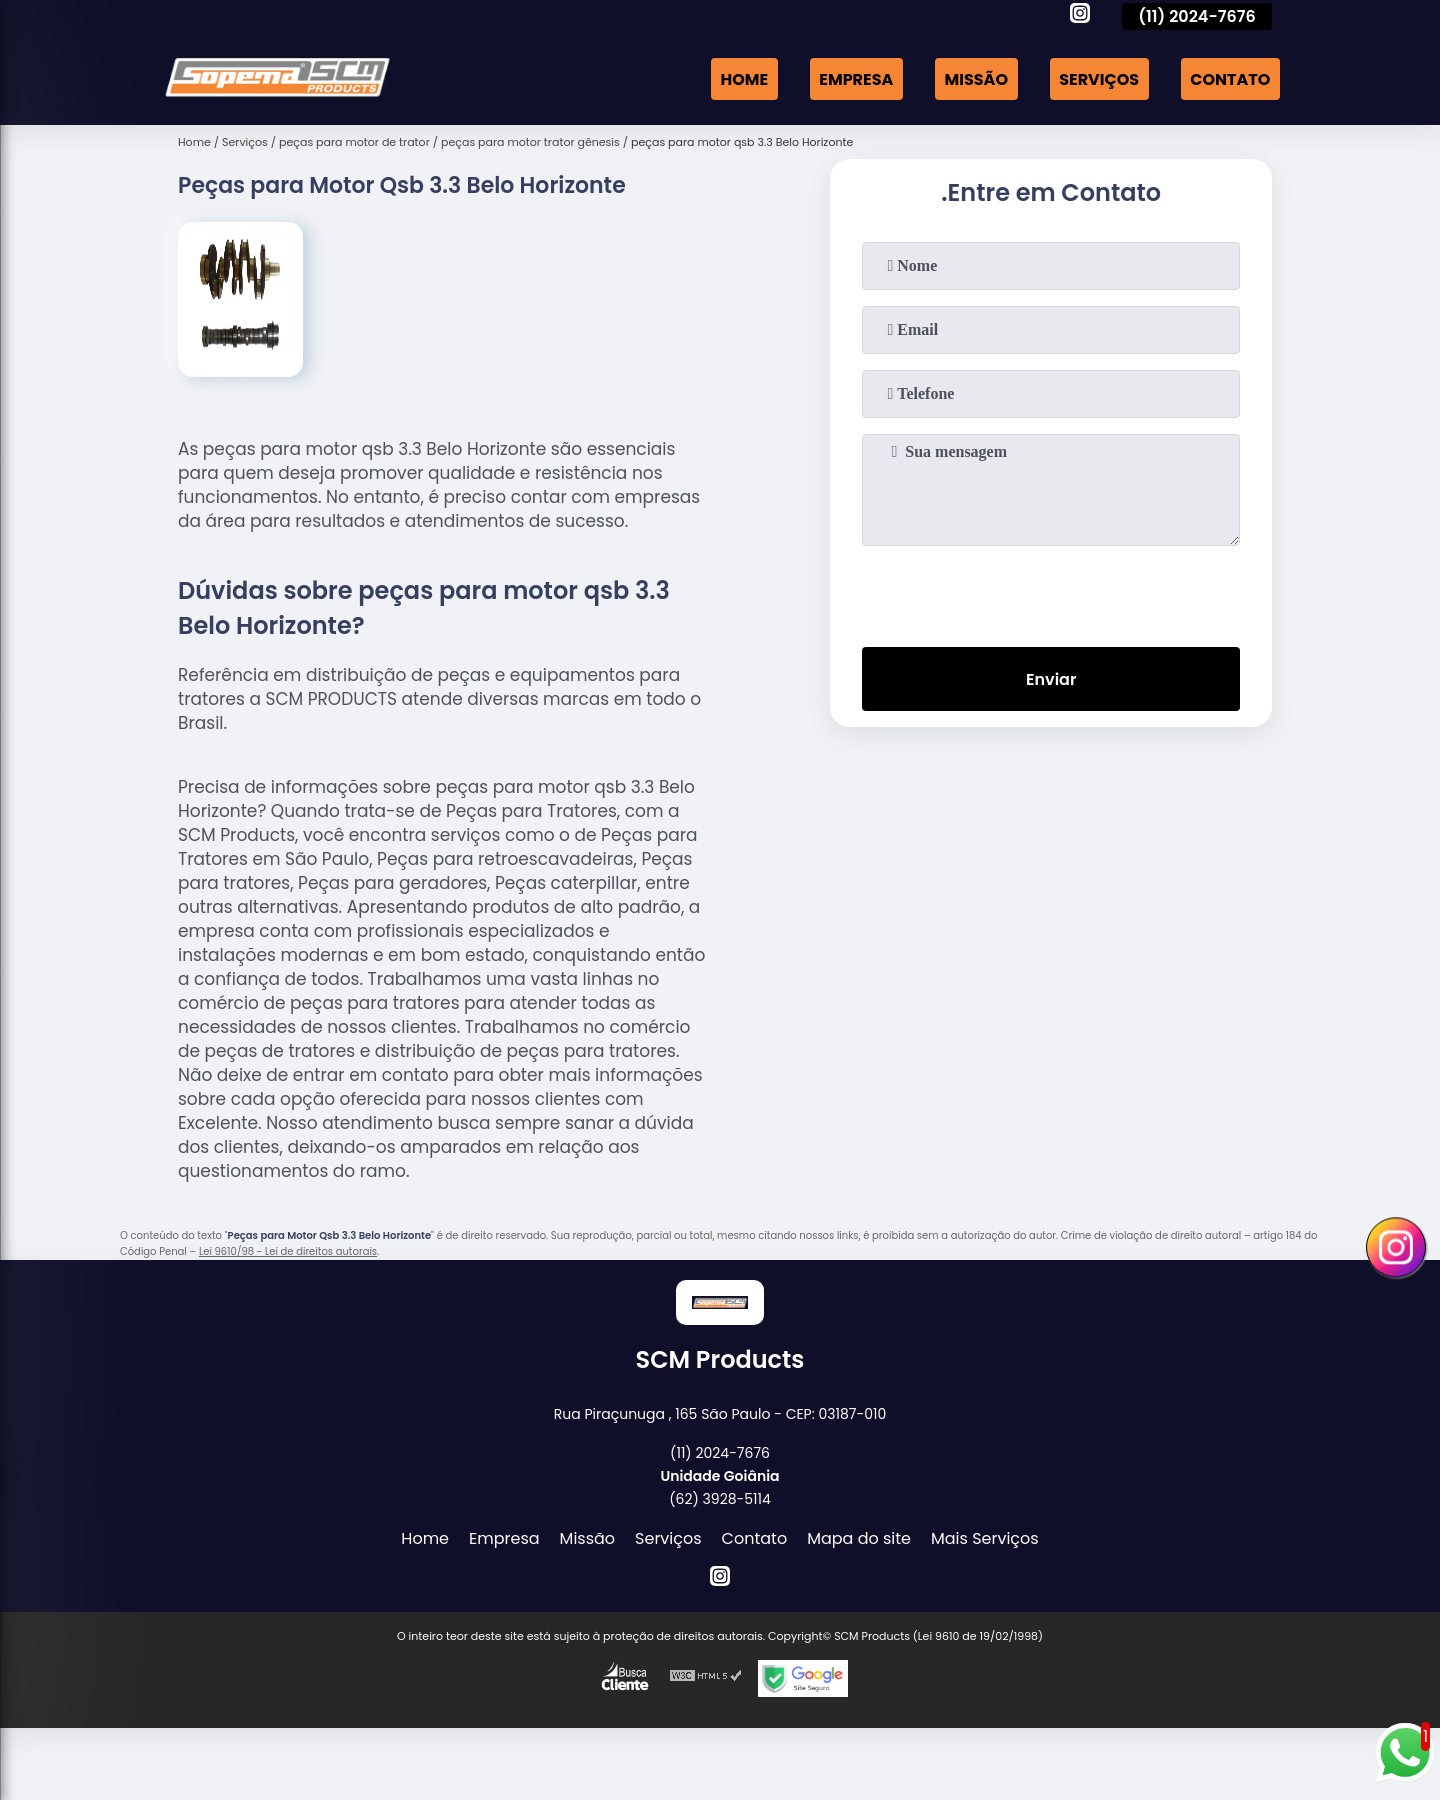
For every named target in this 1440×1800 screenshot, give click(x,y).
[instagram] (1080, 16)
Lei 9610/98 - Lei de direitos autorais (288, 1251)
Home (744, 78)
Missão (976, 78)
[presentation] (1051, 592)
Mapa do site (859, 1538)
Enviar (1051, 679)
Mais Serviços (985, 1538)
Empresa (856, 78)
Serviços (1099, 78)
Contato (1230, 78)
